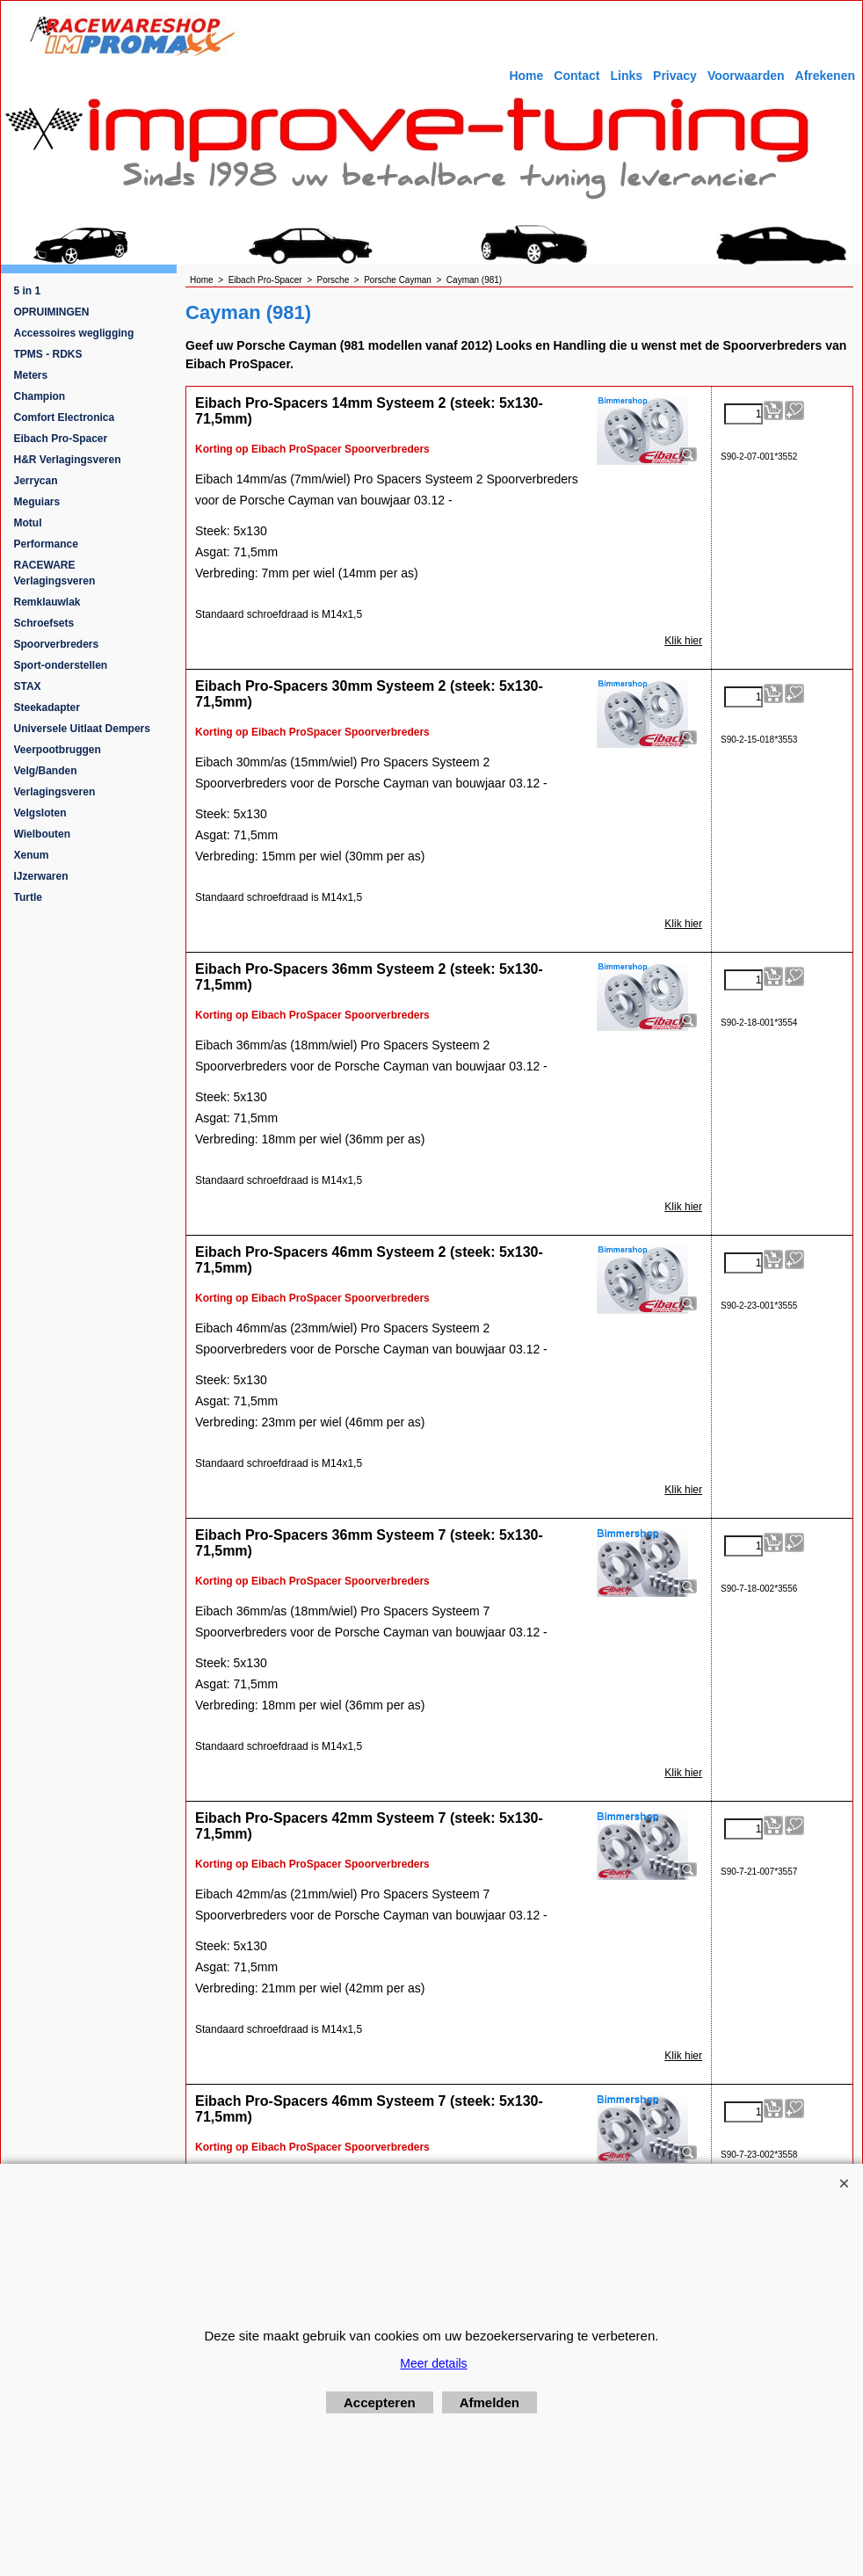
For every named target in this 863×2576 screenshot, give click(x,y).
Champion (40, 396)
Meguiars (37, 502)
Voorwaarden (746, 76)
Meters (31, 375)
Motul (28, 523)
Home (526, 76)
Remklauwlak (47, 602)
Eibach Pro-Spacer (61, 438)
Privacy (675, 76)
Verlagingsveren (55, 792)
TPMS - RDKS (48, 354)
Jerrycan (36, 481)
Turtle (28, 897)
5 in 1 (27, 291)
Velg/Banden (45, 771)
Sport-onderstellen (61, 665)
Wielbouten (42, 834)
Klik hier (683, 641)
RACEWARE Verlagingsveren (55, 573)
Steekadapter (47, 707)
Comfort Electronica (64, 417)
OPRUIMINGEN (52, 312)
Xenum (31, 855)
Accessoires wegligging (74, 333)
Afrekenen (825, 76)
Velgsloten (40, 813)
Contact (576, 76)
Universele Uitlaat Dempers (82, 728)
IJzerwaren (41, 876)
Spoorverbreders (56, 644)
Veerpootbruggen (57, 750)
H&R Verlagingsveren (67, 460)
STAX (27, 686)
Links (626, 76)
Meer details (433, 2363)
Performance (46, 544)
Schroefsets (44, 623)
